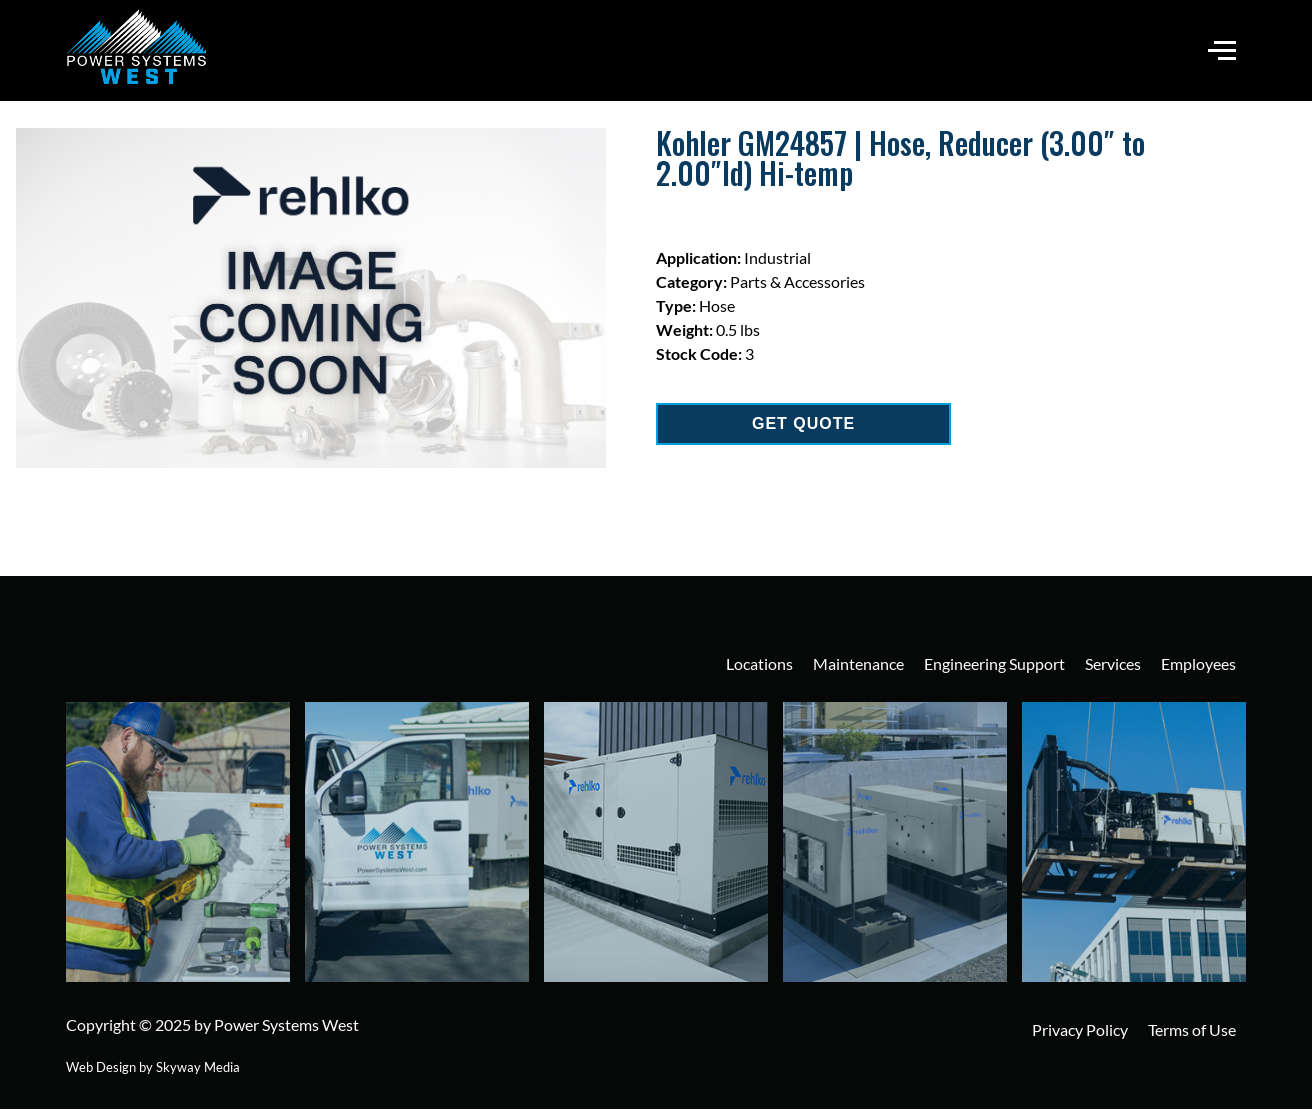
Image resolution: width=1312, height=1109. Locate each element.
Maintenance (858, 663)
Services (1113, 663)
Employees (1198, 663)
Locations (759, 663)
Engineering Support (994, 663)
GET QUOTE (803, 423)
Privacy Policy (1080, 1029)
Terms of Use (1192, 1029)
